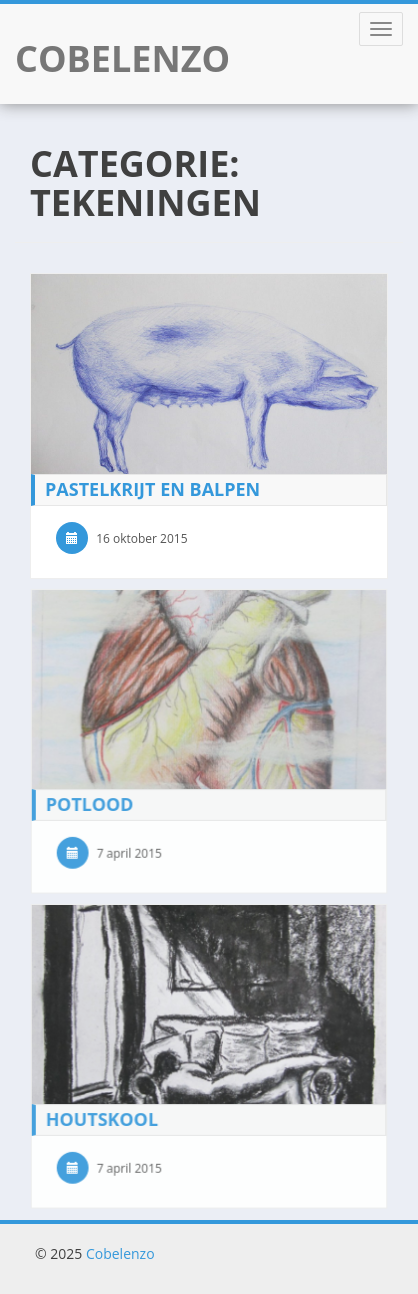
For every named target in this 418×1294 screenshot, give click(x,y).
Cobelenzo (120, 1253)
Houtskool (102, 1119)
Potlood (89, 803)
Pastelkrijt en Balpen (152, 489)
